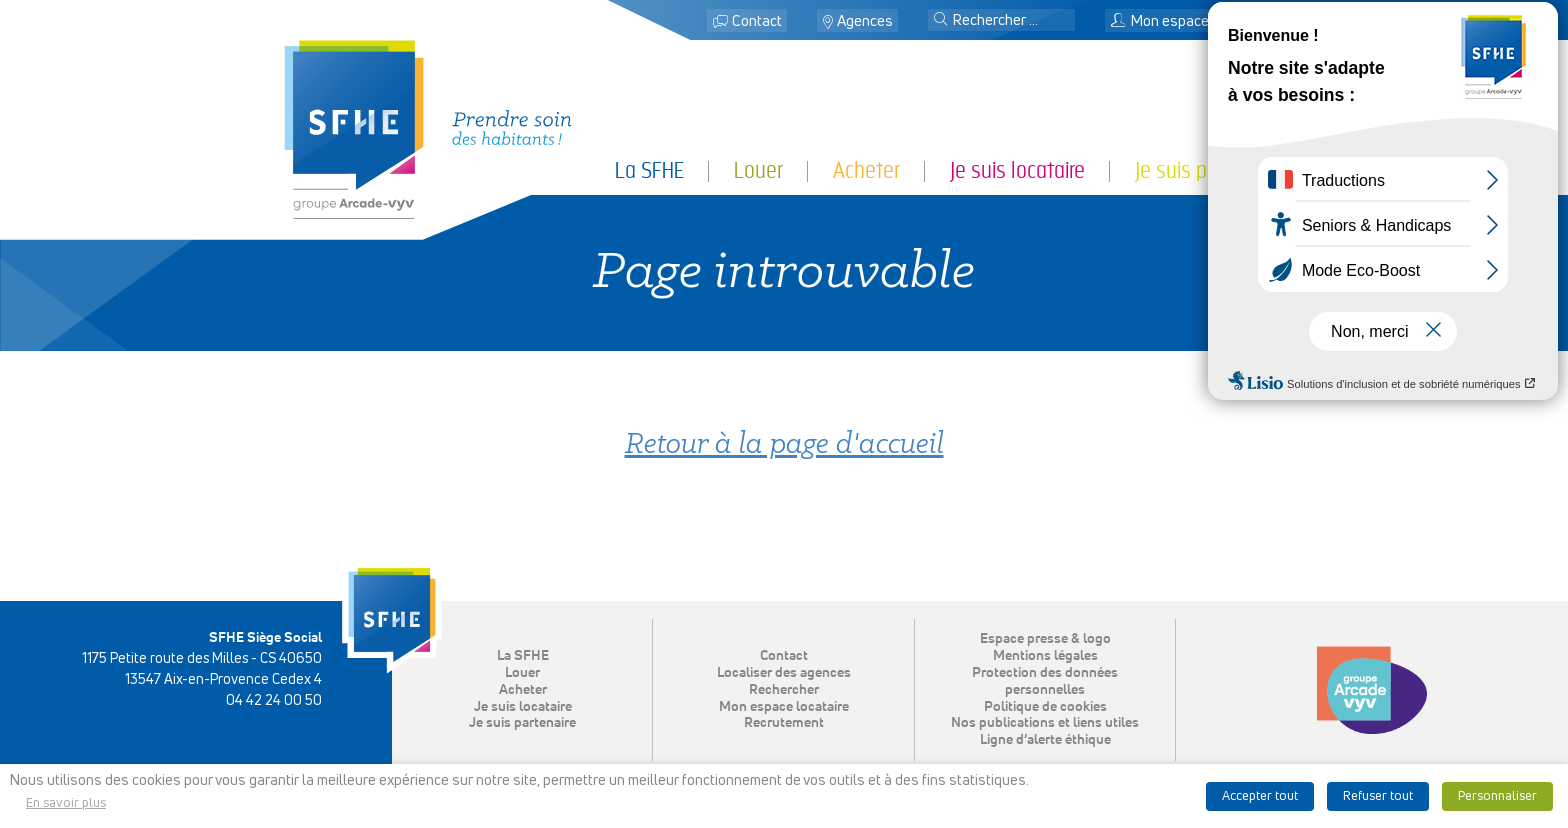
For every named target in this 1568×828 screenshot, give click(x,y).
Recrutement (784, 723)
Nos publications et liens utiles (1045, 723)
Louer (758, 170)
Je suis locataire (1017, 170)
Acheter (866, 170)
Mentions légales (1045, 656)
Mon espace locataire (1189, 21)
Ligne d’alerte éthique (1045, 740)
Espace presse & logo (1045, 639)
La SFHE (649, 170)
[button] (941, 21)
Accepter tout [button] (1260, 796)
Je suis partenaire (1209, 170)
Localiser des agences (784, 673)
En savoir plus (66, 803)
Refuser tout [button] (1378, 796)
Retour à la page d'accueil (784, 445)
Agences (865, 21)
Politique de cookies (1045, 707)
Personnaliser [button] (1497, 796)
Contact (757, 21)
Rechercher (784, 690)
